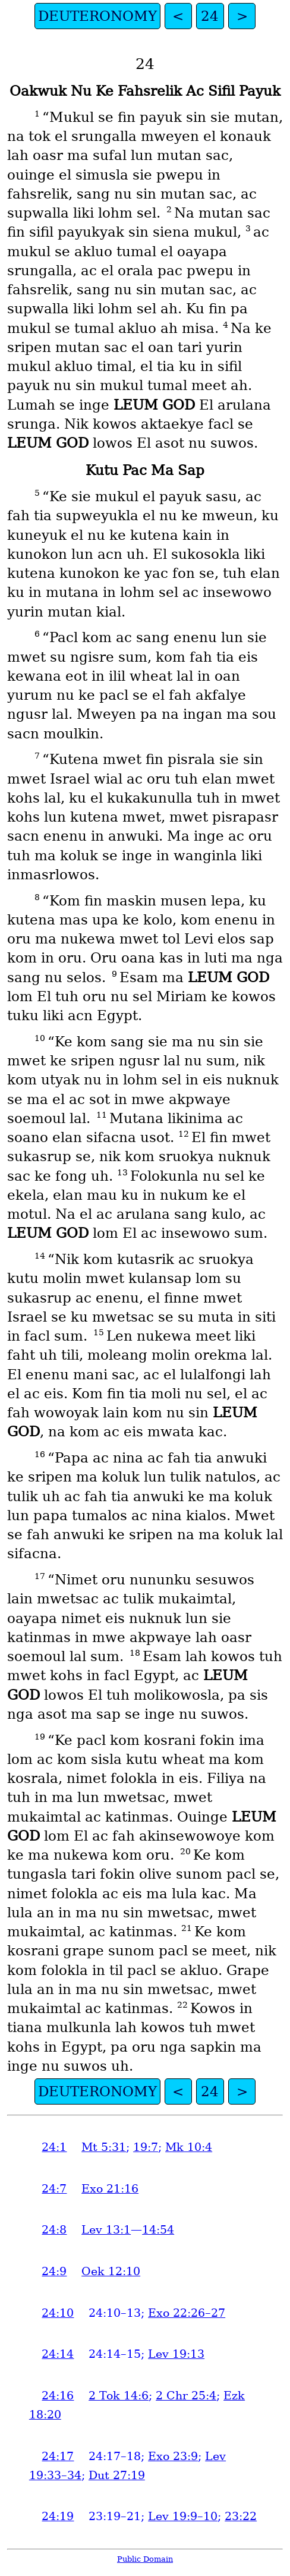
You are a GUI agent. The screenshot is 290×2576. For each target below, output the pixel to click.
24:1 (54, 2147)
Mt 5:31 (103, 2147)
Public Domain (145, 2559)
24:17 (58, 2456)
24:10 (58, 2313)
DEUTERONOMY (97, 16)
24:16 (58, 2395)
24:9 (54, 2271)
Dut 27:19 (117, 2475)
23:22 (241, 2516)
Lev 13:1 (106, 2229)
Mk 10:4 (188, 2147)
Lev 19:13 (176, 2354)
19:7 (145, 2147)
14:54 (158, 2229)
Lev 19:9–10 (183, 2516)
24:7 (54, 2188)
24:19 (58, 2516)
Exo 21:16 (109, 2188)
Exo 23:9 (173, 2456)
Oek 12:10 (110, 2271)
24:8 (54, 2229)
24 (210, 16)
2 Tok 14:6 (119, 2395)
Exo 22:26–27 (186, 2313)
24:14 (58, 2354)
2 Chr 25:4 (186, 2395)
